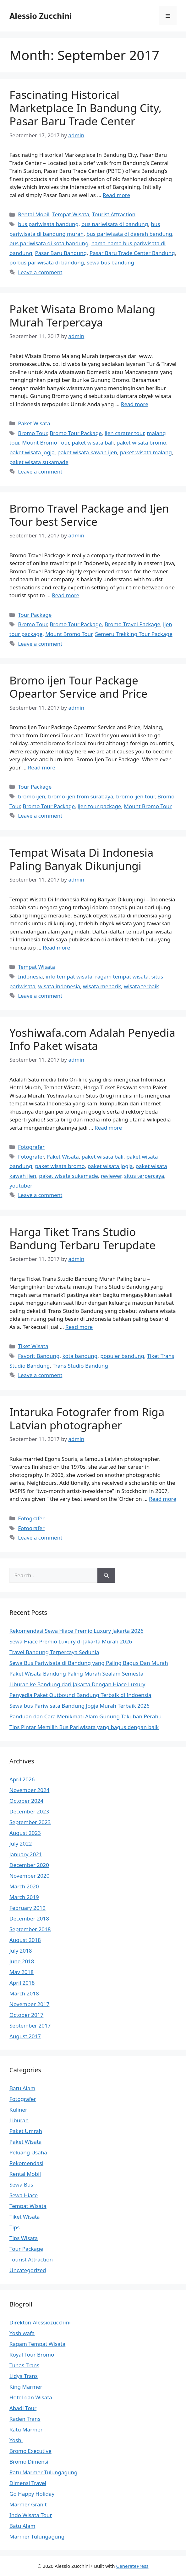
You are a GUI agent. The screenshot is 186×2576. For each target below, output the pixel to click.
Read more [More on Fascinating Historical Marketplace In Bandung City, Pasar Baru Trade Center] (116, 195)
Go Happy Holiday (31, 2493)
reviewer (111, 1175)
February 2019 (27, 1907)
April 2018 (22, 1982)
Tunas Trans (24, 2365)
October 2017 (26, 2014)
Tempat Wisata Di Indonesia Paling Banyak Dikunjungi (81, 859)
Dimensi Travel (27, 2483)
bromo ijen (31, 796)
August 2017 (25, 2036)
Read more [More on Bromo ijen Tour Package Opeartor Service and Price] (41, 767)
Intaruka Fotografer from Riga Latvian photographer (86, 1418)
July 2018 (20, 1950)
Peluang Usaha (28, 2152)
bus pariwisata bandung (48, 224)
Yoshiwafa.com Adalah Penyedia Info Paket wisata (92, 1039)
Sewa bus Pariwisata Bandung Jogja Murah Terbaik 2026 (79, 1705)
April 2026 (22, 1779)
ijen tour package (99, 806)
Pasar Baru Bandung (61, 253)
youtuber (20, 1185)
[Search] (106, 1575)
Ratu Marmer (26, 2429)
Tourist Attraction (113, 214)
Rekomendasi (26, 2163)
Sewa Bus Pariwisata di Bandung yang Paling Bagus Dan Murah (88, 1662)
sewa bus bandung (110, 262)
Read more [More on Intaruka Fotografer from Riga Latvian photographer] (162, 1498)
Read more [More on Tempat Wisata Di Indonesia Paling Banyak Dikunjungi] (56, 947)
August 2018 (25, 1939)
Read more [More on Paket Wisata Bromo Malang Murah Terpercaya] (134, 404)
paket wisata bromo (141, 442)
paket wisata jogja (32, 452)
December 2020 (29, 1865)
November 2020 (29, 1875)
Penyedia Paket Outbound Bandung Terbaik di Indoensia (80, 1695)
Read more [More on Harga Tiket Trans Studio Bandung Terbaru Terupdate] (79, 1327)
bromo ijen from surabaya (80, 796)
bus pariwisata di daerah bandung (129, 233)
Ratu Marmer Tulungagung (43, 2472)
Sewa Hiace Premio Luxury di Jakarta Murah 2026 (70, 1641)
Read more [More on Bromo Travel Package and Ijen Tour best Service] (65, 595)
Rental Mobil (33, 214)
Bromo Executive (30, 2450)
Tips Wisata (23, 2238)
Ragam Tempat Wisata (37, 2343)
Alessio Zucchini (40, 15)
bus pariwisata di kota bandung (49, 243)
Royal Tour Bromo (31, 2354)
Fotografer (31, 1146)
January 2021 (25, 1854)
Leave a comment (40, 272)
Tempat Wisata (70, 214)
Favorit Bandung (38, 1355)
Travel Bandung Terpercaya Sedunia (54, 1652)
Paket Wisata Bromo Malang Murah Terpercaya (82, 316)
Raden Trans (25, 2418)
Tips (14, 2227)
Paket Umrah (25, 2131)
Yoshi (16, 2440)
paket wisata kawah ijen (87, 452)
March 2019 (24, 1897)
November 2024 (29, 1790)
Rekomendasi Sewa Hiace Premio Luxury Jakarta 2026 (76, 1630)
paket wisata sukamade (38, 462)
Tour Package (35, 614)
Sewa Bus (21, 2184)
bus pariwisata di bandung (114, 224)
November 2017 (29, 2004)
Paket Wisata (34, 423)
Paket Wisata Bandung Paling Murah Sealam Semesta (76, 1673)
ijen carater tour (124, 433)
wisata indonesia (59, 986)
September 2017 (30, 2025)
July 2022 (20, 1843)
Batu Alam (22, 2088)
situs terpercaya (144, 1175)
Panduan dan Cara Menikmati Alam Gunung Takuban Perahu (85, 1716)
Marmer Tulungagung (36, 2536)
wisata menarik (102, 986)
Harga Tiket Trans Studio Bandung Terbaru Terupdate (82, 1238)
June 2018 (21, 1961)
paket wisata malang (146, 452)
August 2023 (25, 1832)
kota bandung (79, 1355)
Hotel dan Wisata (30, 2397)
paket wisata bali (93, 442)
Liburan (19, 2120)
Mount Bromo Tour (45, 442)
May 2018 (21, 1972)
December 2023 (29, 1811)
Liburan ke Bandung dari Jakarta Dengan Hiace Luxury (77, 1684)
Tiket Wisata (33, 1346)
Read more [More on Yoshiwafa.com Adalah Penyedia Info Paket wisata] (108, 1127)
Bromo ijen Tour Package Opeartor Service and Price (78, 687)
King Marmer (25, 2386)
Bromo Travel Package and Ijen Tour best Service (89, 515)
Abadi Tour (22, 2408)
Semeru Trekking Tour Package (133, 634)
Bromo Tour (32, 433)
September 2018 (30, 1929)
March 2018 (24, 1993)
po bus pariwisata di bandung (46, 262)
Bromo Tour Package (76, 433)
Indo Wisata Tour (30, 2515)
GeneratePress (132, 2566)
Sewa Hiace (23, 2195)
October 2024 (26, 1800)
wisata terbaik (141, 986)
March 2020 (24, 1886)
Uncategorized (27, 2270)
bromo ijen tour (135, 796)
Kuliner (18, 2109)
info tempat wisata (69, 976)
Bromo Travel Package (132, 624)
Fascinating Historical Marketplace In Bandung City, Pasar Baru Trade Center (85, 107)
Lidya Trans (23, 2376)
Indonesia (30, 976)
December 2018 (29, 1918)
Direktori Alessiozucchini (40, 2322)
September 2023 (30, 1822)
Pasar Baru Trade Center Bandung (132, 253)
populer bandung (122, 1355)
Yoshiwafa (22, 2333)
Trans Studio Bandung (80, 1365)
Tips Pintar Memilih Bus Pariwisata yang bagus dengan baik (84, 1727)
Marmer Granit (28, 2504)
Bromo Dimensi (28, 2461)
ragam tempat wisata (122, 976)
